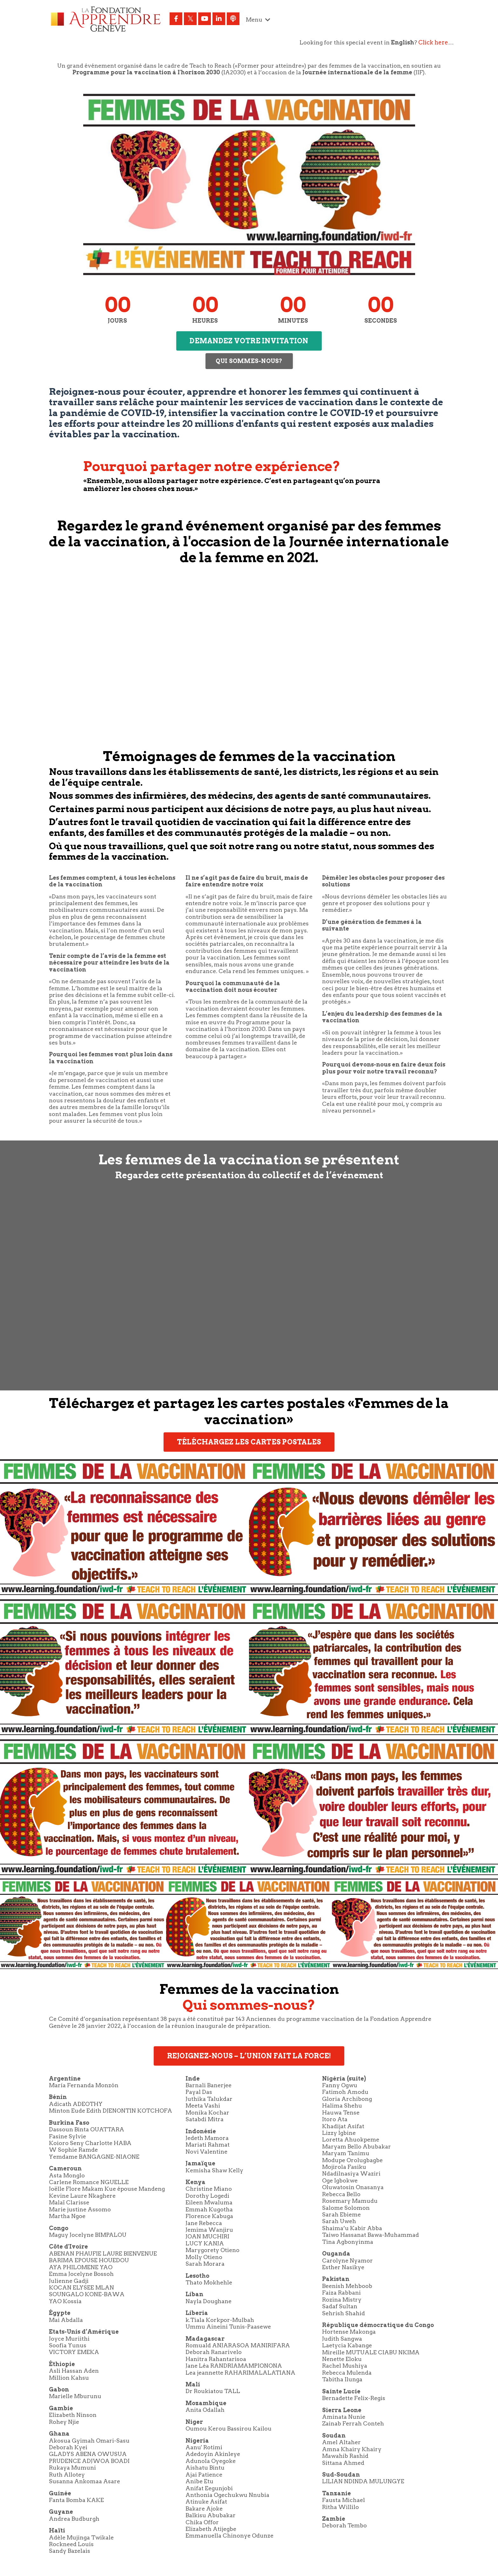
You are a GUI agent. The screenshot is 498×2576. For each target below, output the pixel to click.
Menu (258, 19)
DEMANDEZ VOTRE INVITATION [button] (249, 341)
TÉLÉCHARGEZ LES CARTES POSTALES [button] (249, 1444)
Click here (433, 42)
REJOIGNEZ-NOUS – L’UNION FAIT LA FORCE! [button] (249, 2058)
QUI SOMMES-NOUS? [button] (249, 361)
